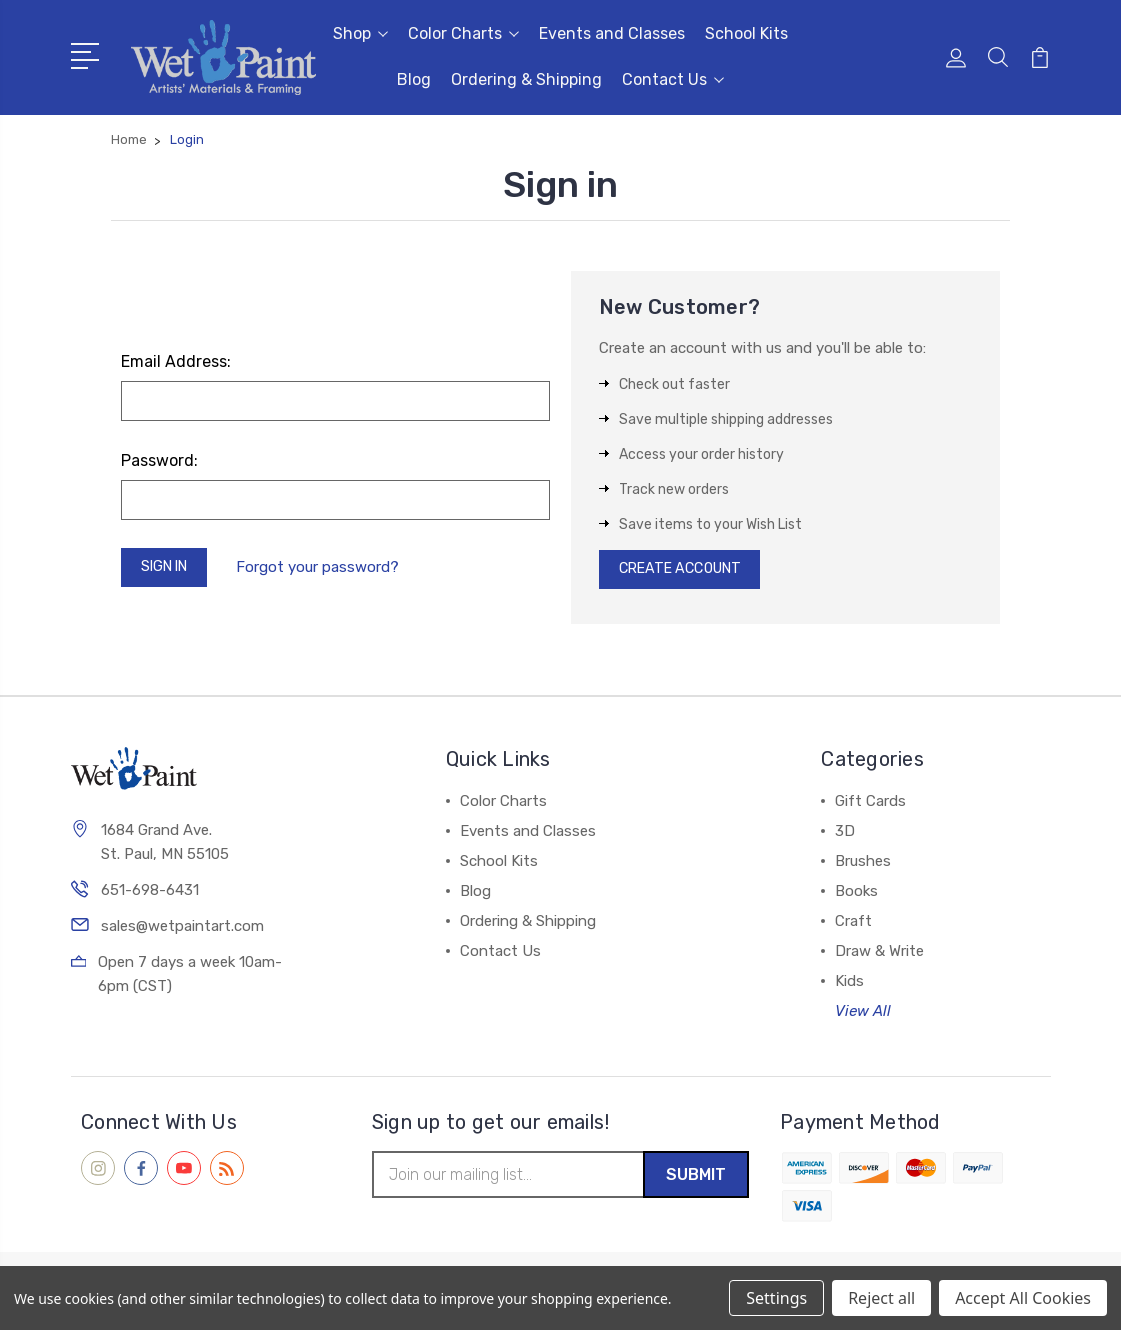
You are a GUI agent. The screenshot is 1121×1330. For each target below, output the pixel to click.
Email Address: (176, 361)
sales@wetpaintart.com (182, 932)
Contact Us (673, 79)
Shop (360, 33)
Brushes (863, 866)
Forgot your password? (327, 569)
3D (845, 836)
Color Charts (463, 33)
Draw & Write (879, 956)
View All (863, 1016)
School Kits (746, 33)
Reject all (881, 1298)
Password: (159, 460)
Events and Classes (612, 33)
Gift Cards (870, 806)
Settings (776, 1298)
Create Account (686, 572)
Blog (414, 79)
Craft (853, 926)
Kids (849, 986)
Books (856, 896)
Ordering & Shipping (526, 79)
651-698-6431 (150, 896)
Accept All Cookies (1023, 1298)
